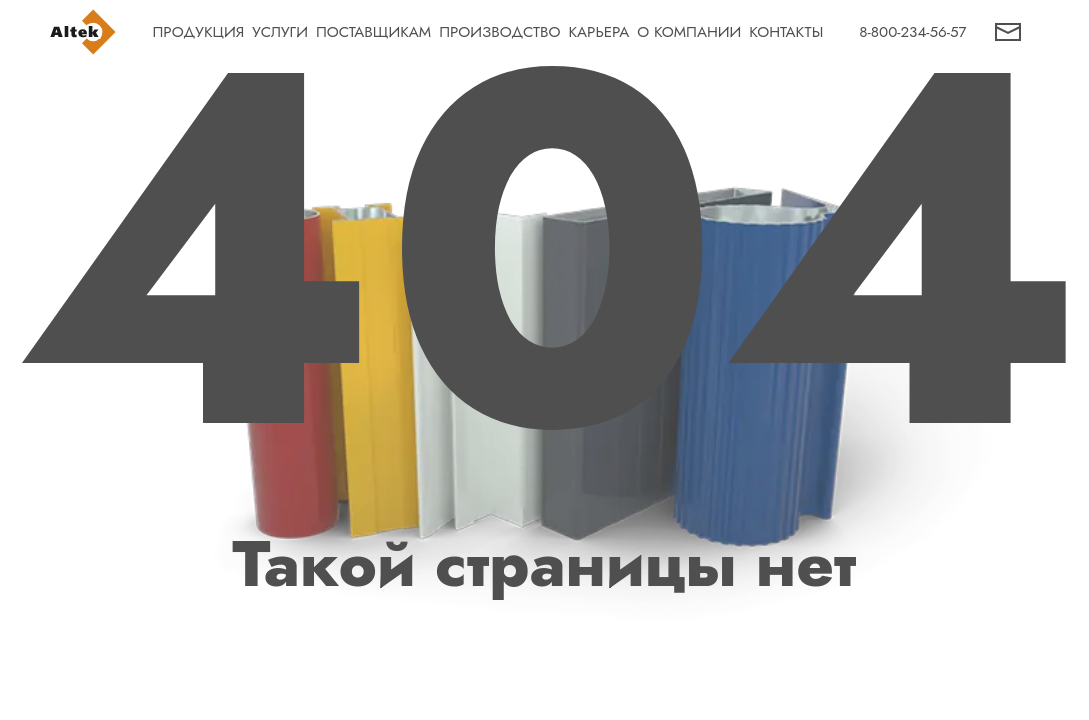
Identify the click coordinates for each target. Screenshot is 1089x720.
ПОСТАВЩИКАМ (373, 32)
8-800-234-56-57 (912, 32)
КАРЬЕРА (598, 32)
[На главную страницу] (83, 32)
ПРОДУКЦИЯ (199, 32)
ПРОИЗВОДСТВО (499, 32)
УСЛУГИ (280, 32)
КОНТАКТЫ (786, 32)
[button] (1008, 32)
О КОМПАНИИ (689, 32)
